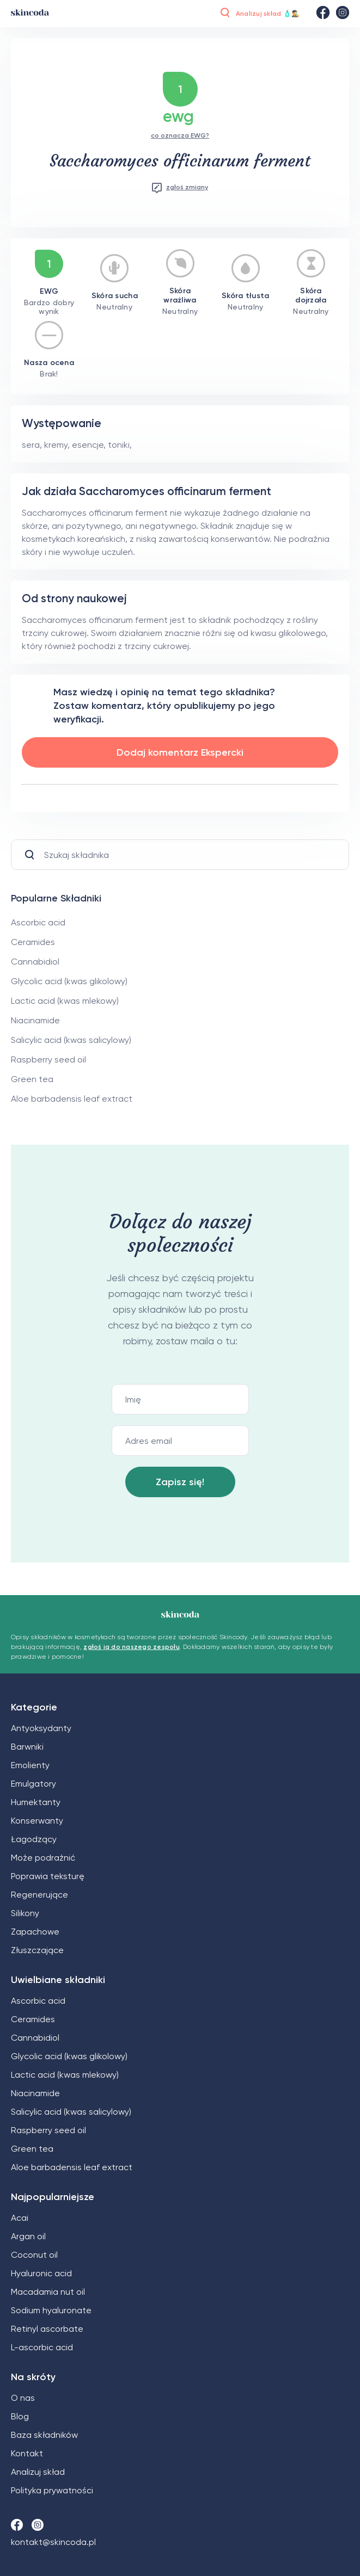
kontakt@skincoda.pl (53, 2542)
